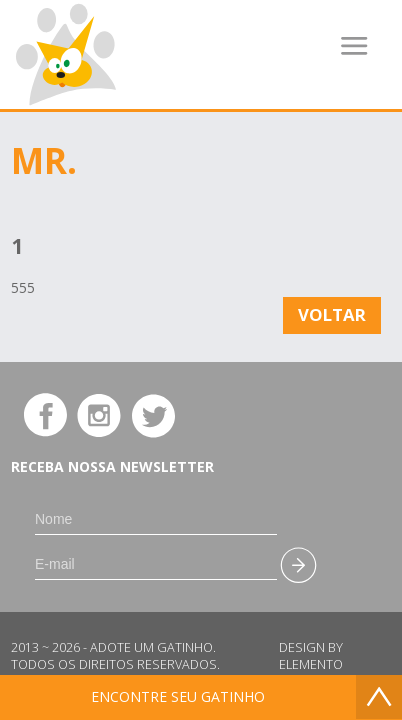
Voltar (332, 314)
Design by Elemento (311, 656)
